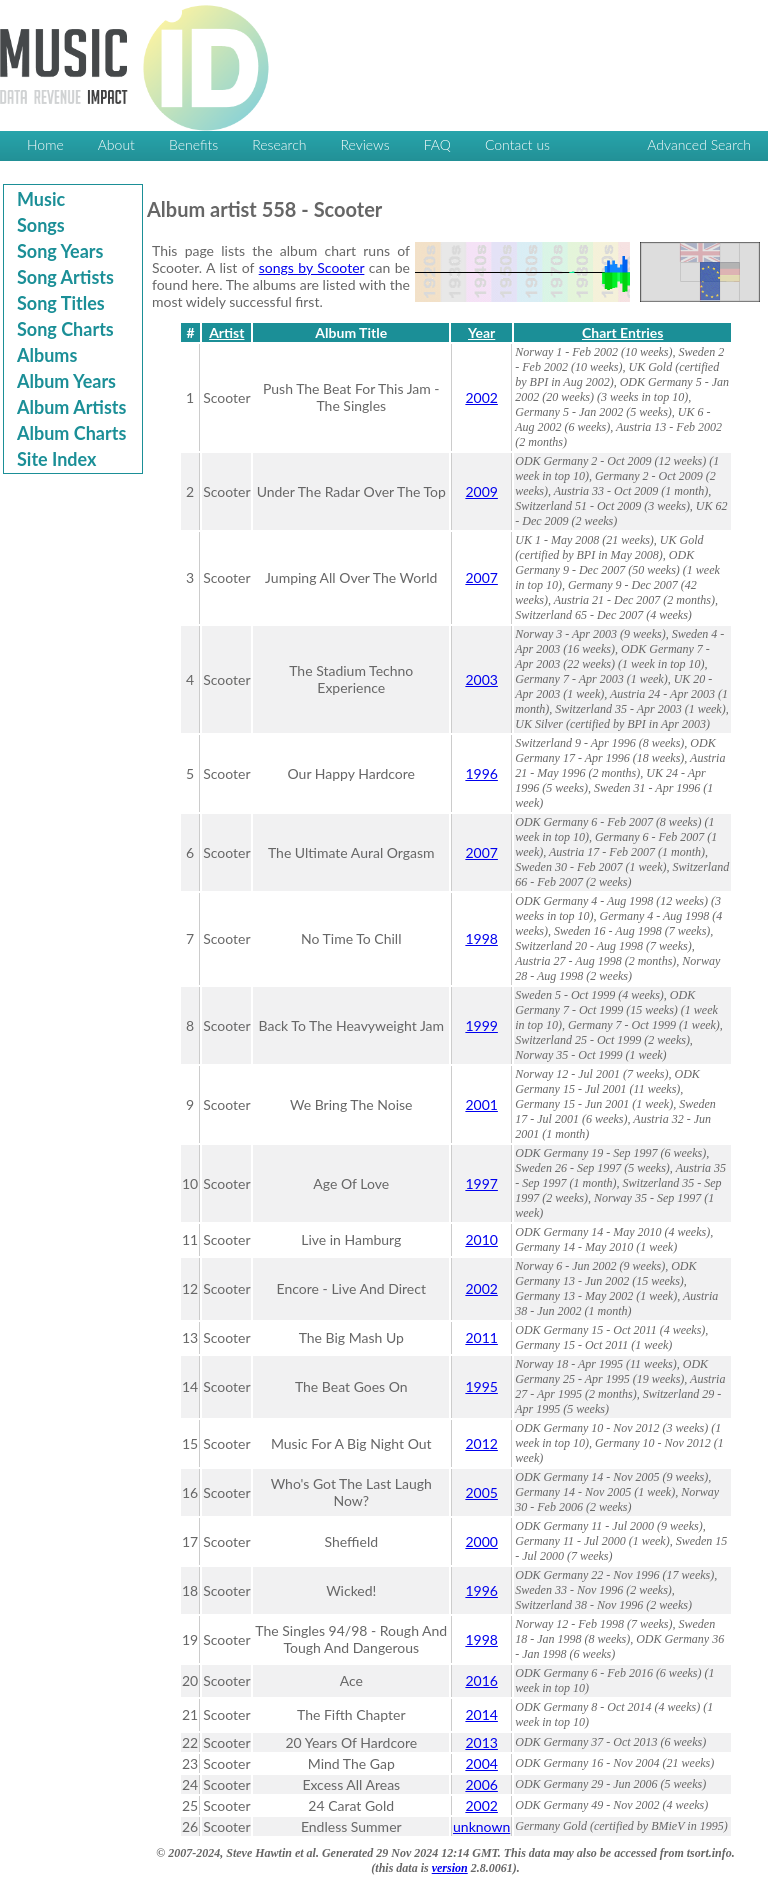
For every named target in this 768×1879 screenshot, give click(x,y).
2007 (481, 577)
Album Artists (71, 407)
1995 (481, 1386)
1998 (481, 938)
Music (41, 199)
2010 (481, 1239)
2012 (481, 1443)
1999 (481, 1025)
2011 (481, 1337)
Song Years (60, 251)
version (450, 1868)
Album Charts (71, 433)
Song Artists (65, 277)
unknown (481, 1826)
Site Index (56, 459)
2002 (481, 397)
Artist (226, 332)
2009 (481, 491)
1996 (481, 773)
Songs (41, 225)
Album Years (66, 381)
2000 (481, 1541)
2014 (481, 1714)
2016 (481, 1680)
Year (481, 332)
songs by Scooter (312, 267)
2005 (481, 1492)
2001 (481, 1104)
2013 (481, 1742)
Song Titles (61, 303)
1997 (481, 1183)
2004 (481, 1763)
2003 (481, 679)
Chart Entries (622, 332)
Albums (47, 355)
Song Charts (65, 329)
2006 (481, 1784)
